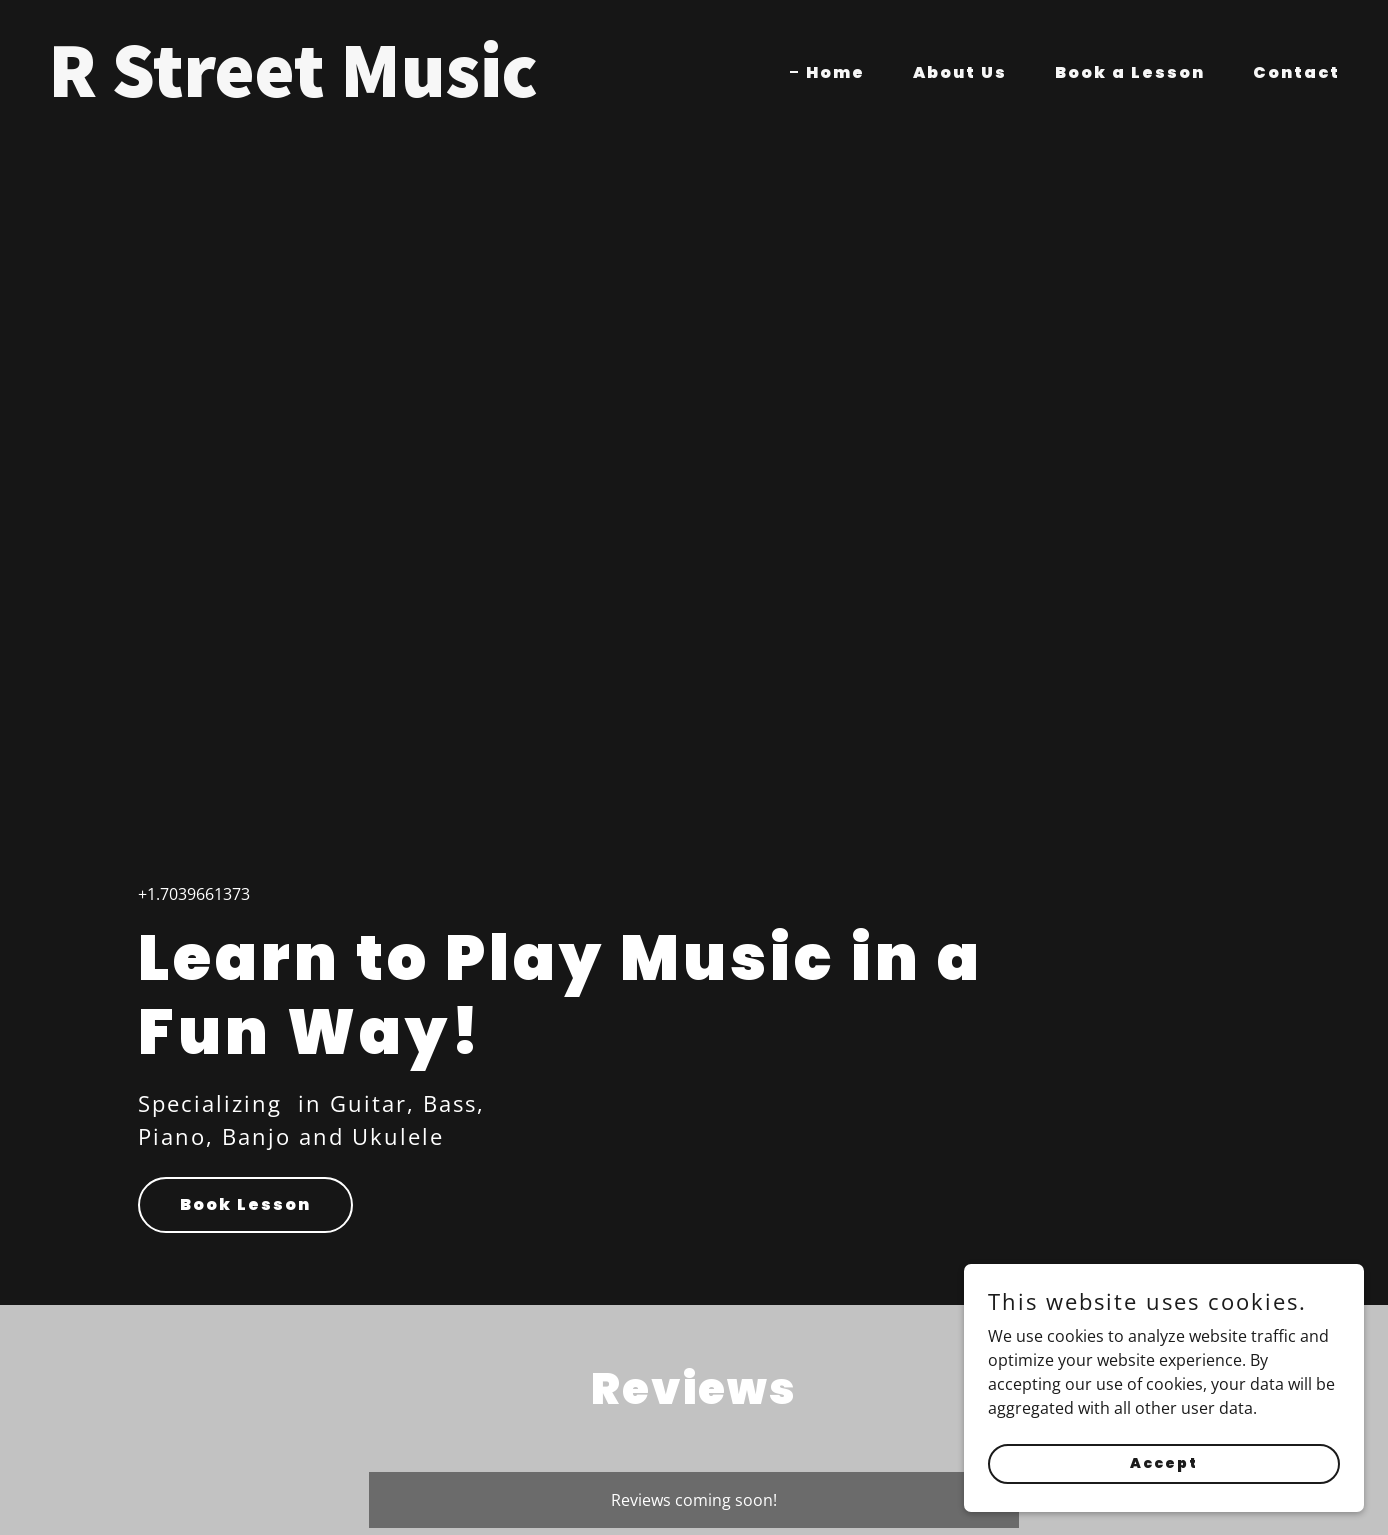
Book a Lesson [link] (1130, 72)
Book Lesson (245, 1204)
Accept (1164, 1463)
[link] (363, 91)
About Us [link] (960, 72)
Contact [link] (1296, 72)
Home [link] (835, 72)
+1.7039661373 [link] (194, 894)
